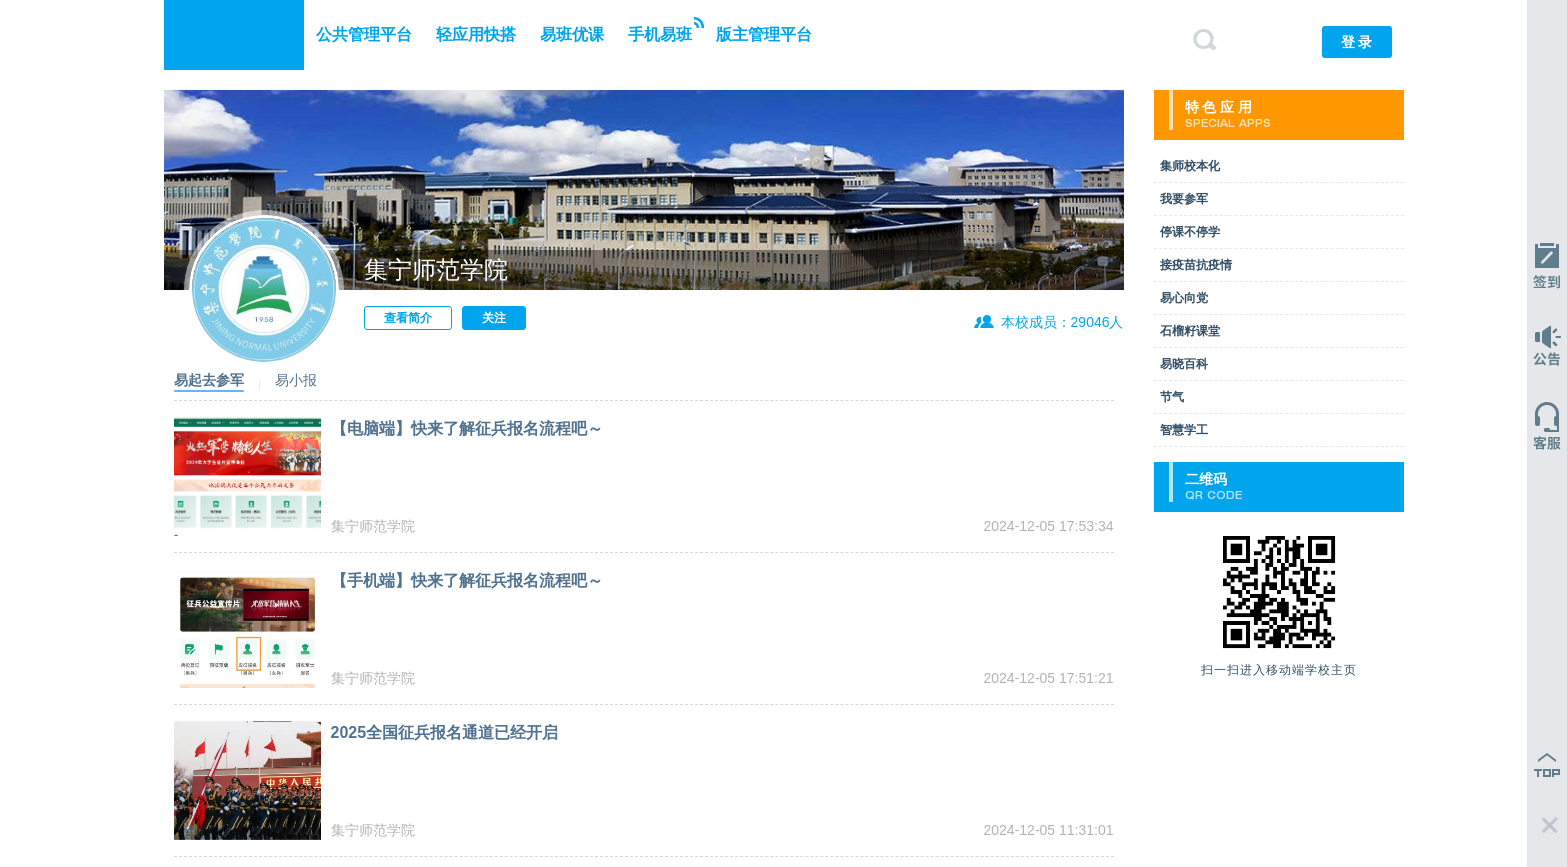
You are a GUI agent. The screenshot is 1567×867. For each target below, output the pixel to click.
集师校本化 (1190, 166)
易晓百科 (1184, 364)
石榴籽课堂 (1190, 331)
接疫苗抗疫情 (1196, 265)
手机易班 (666, 30)
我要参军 (1184, 199)
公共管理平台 (364, 34)
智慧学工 (1184, 430)
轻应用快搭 (476, 34)
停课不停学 (1190, 232)
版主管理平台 (764, 34)
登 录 (1357, 42)
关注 (494, 318)
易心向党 (1184, 298)
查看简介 (408, 318)
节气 (1172, 397)
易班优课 (572, 34)
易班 (234, 35)
